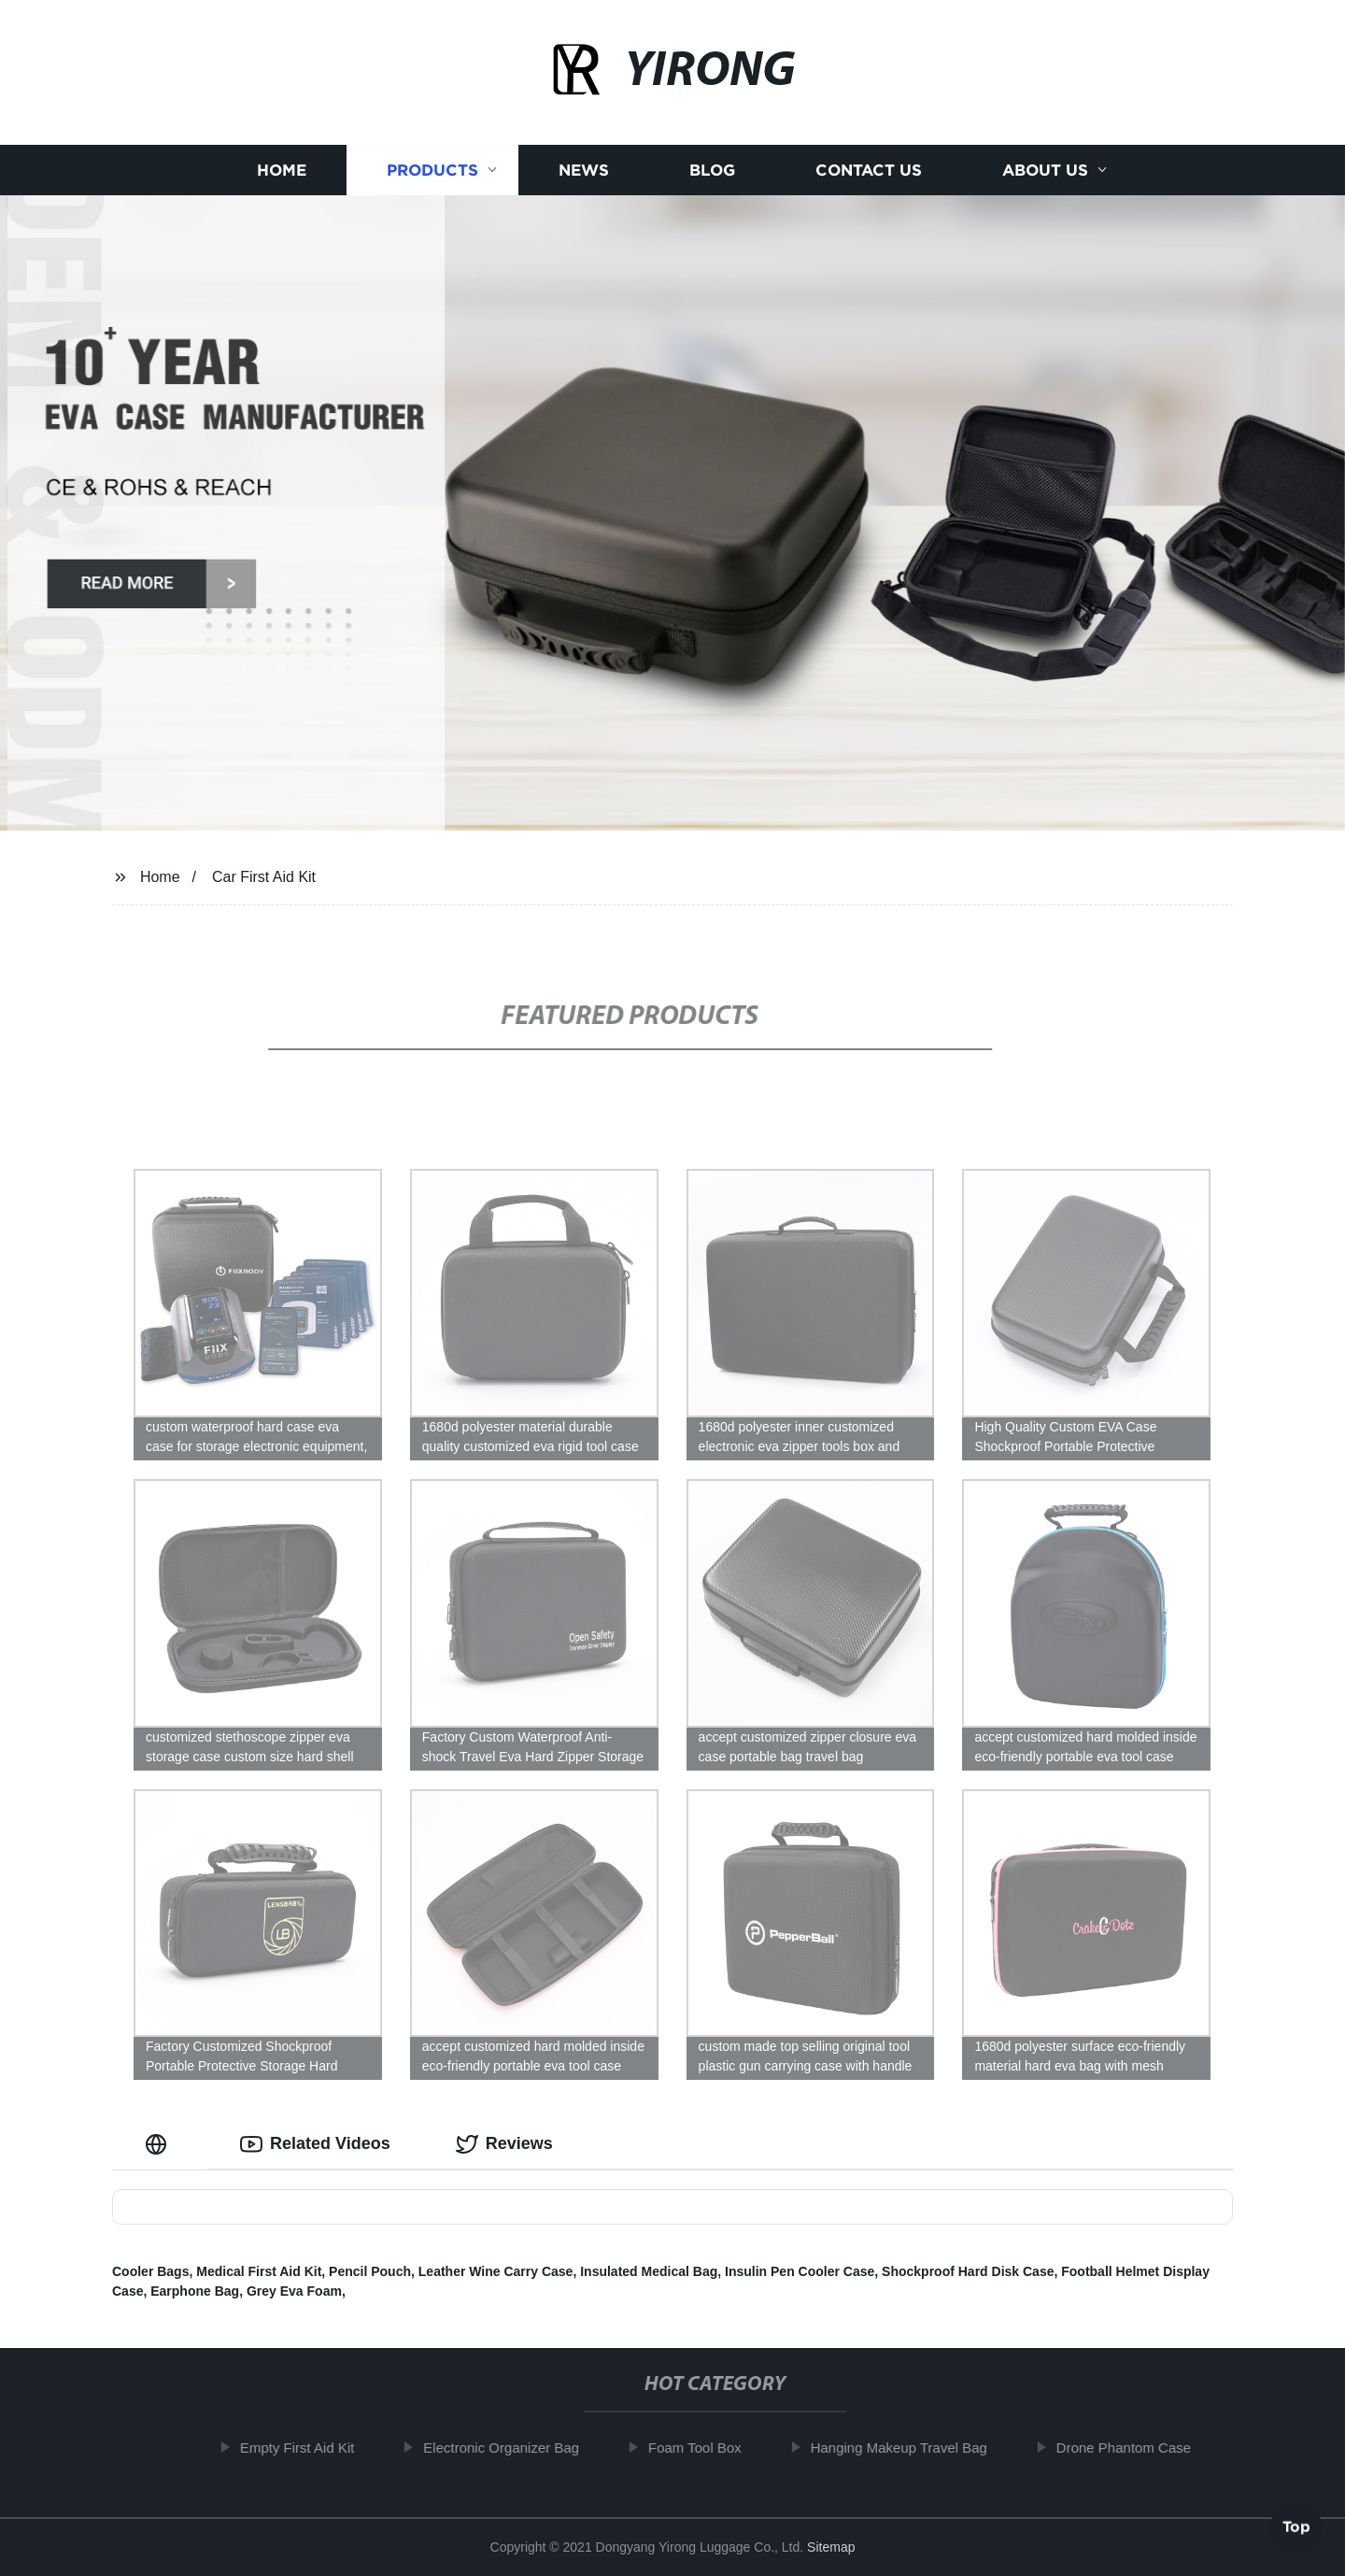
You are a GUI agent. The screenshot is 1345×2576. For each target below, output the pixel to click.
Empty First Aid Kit (314, 2447)
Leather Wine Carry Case (495, 2271)
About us (1045, 170)
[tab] (159, 2144)
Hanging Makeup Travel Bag (916, 2447)
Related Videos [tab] (315, 2144)
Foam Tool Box (711, 2447)
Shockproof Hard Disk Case (968, 2271)
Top (1296, 2525)
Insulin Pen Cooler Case (799, 2271)
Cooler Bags (150, 2271)
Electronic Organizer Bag (519, 2447)
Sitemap (831, 2547)
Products (432, 170)
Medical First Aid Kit (258, 2271)
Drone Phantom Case (1140, 2447)
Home (281, 170)
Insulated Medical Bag (648, 2271)
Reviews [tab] (504, 2144)
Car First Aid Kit (264, 877)
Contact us (868, 170)
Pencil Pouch (370, 2271)
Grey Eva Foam (294, 2291)
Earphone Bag (194, 2291)
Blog (712, 170)
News (584, 170)
